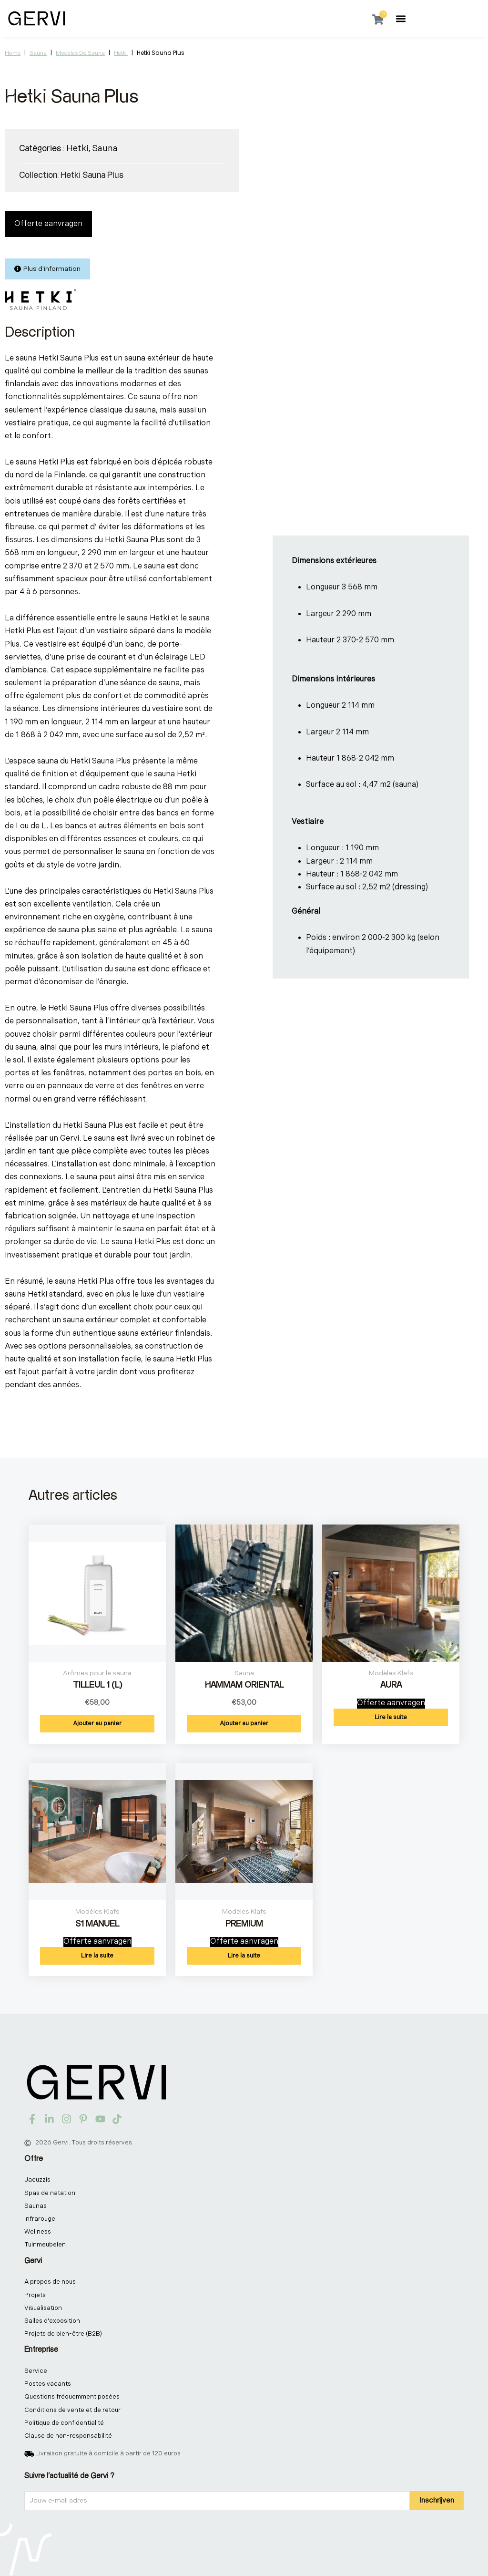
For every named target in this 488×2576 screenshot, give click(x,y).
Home (12, 53)
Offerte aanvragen (48, 223)
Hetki (121, 53)
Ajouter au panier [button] (97, 1723)
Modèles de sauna (80, 53)
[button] (401, 18)
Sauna (38, 53)
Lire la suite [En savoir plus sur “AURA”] (391, 1717)
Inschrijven (436, 2500)
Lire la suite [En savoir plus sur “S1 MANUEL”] (97, 1955)
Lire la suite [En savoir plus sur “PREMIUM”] (244, 1955)
